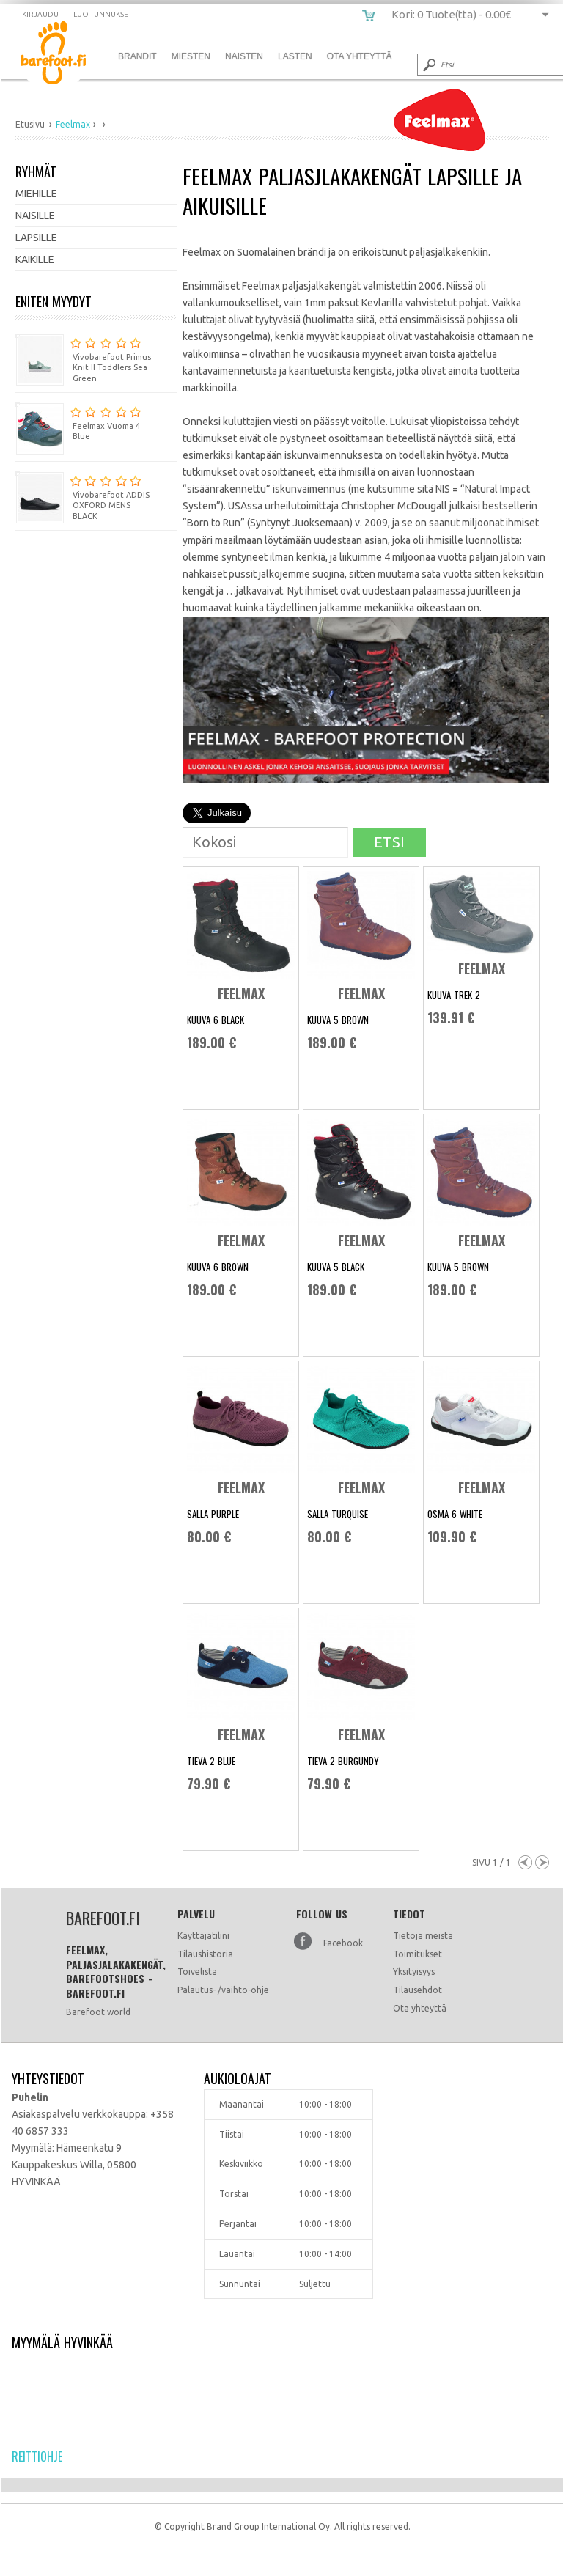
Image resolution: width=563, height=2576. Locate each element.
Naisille (35, 215)
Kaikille (34, 259)
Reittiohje (37, 2456)
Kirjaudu (40, 14)
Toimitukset (417, 1954)
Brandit (137, 56)
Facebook (343, 1943)
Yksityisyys (414, 1971)
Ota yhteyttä (419, 2008)
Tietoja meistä (423, 1935)
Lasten (295, 56)
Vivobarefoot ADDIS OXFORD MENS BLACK (82, 496)
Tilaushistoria (205, 1954)
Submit (428, 64)
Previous (525, 1862)
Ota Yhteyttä (359, 56)
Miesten (191, 56)
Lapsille (36, 237)
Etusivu (30, 124)
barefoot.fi (64, 55)
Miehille (36, 193)
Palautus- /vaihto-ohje (223, 1990)
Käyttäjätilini (203, 1935)
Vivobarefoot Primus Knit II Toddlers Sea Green (83, 358)
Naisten (244, 56)
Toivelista (197, 1971)
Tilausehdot (417, 1990)
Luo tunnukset (102, 14)
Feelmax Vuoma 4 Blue (78, 421)
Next (542, 1862)
